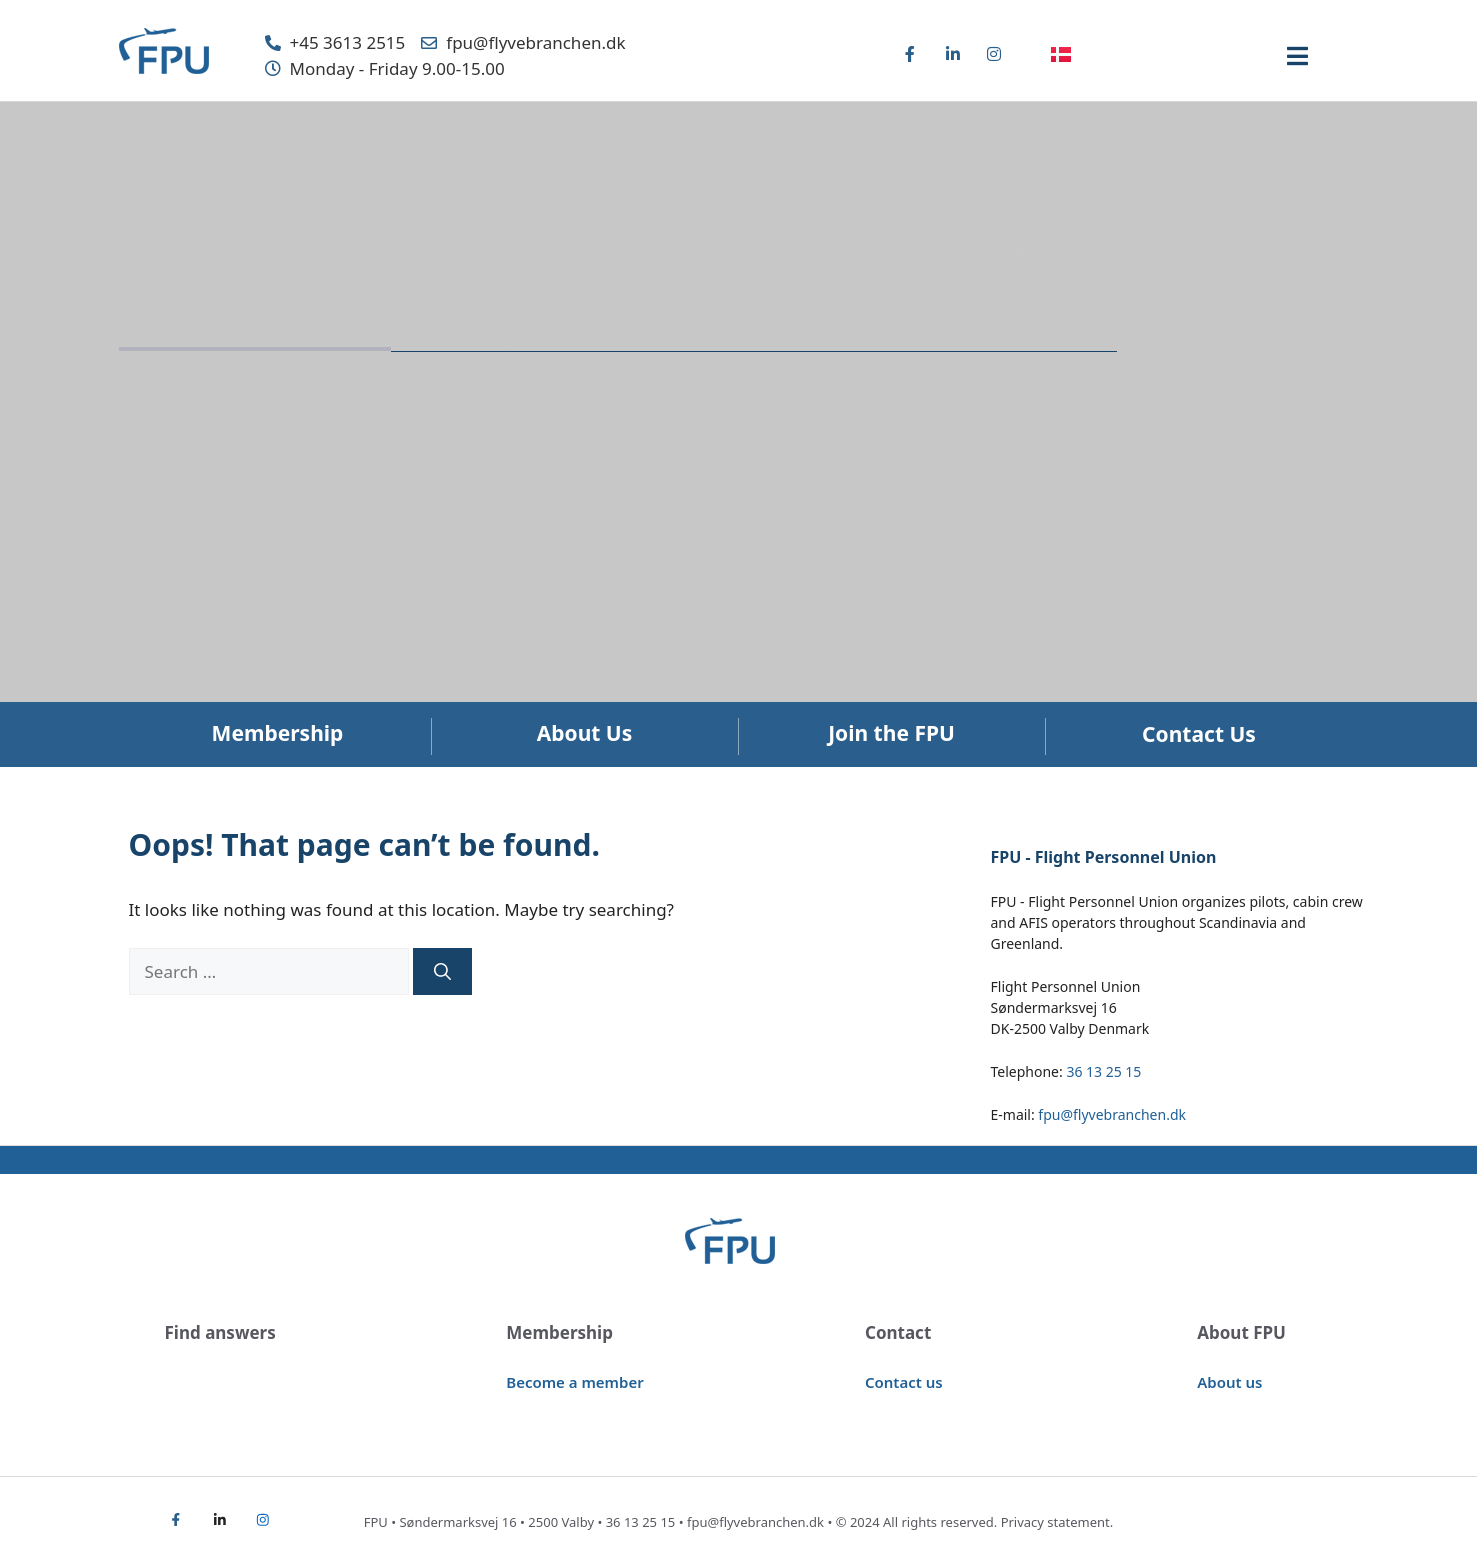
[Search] (442, 972)
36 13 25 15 (1103, 1071)
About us (1229, 1382)
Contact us (904, 1382)
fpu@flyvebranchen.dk (1112, 1114)
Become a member (574, 1382)
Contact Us (1199, 734)
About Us (585, 733)
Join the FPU (891, 733)
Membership (278, 733)
